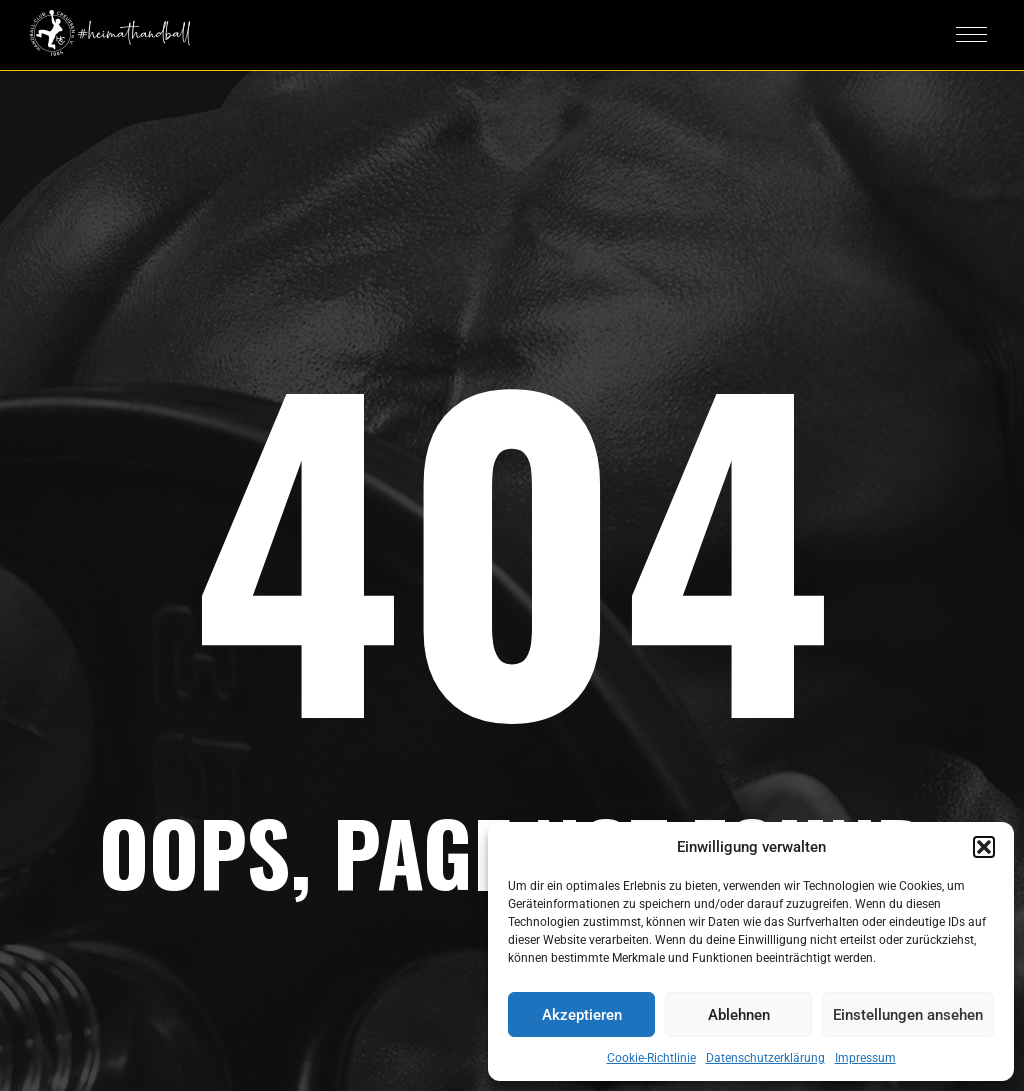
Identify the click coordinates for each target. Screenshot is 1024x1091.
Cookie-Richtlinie (651, 1058)
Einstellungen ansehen (908, 1015)
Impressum (865, 1058)
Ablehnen (739, 1015)
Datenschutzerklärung (765, 1058)
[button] (984, 847)
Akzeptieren (582, 1015)
